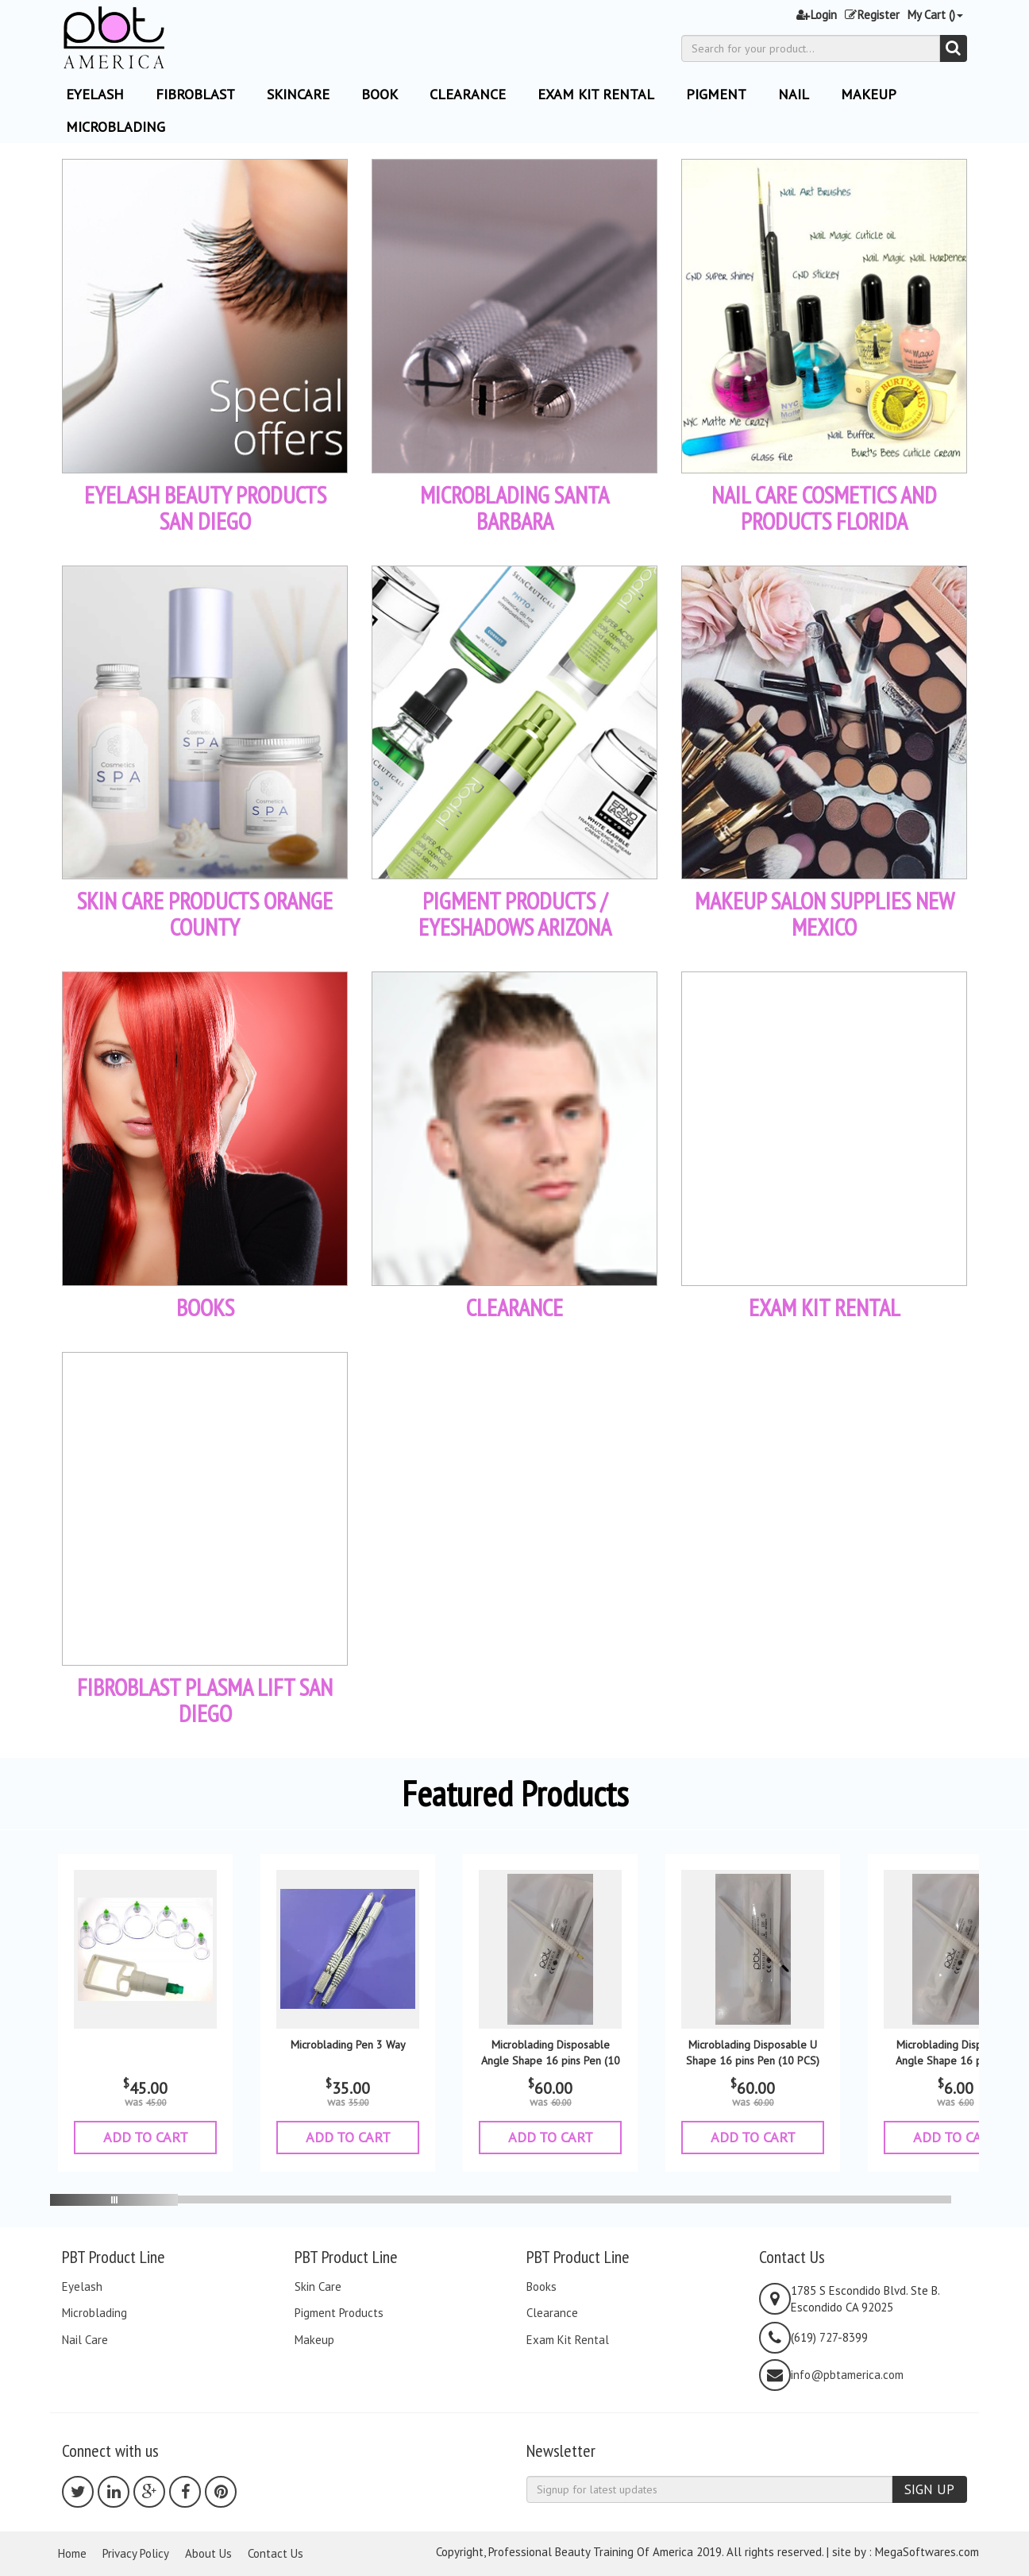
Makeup (868, 94)
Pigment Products (339, 2313)
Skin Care (318, 2287)
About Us (208, 2553)
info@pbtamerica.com (847, 2375)
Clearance (468, 94)
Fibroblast (195, 94)
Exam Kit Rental (596, 94)
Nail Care (85, 2340)
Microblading (115, 127)
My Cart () (935, 14)
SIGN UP (929, 2489)
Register (872, 14)
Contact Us (275, 2553)
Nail (793, 94)
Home (72, 2553)
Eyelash (82, 2287)
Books (541, 2287)
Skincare (298, 94)
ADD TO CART (145, 2137)
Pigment (716, 94)
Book (379, 94)
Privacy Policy (135, 2553)
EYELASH (95, 94)
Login (816, 14)
